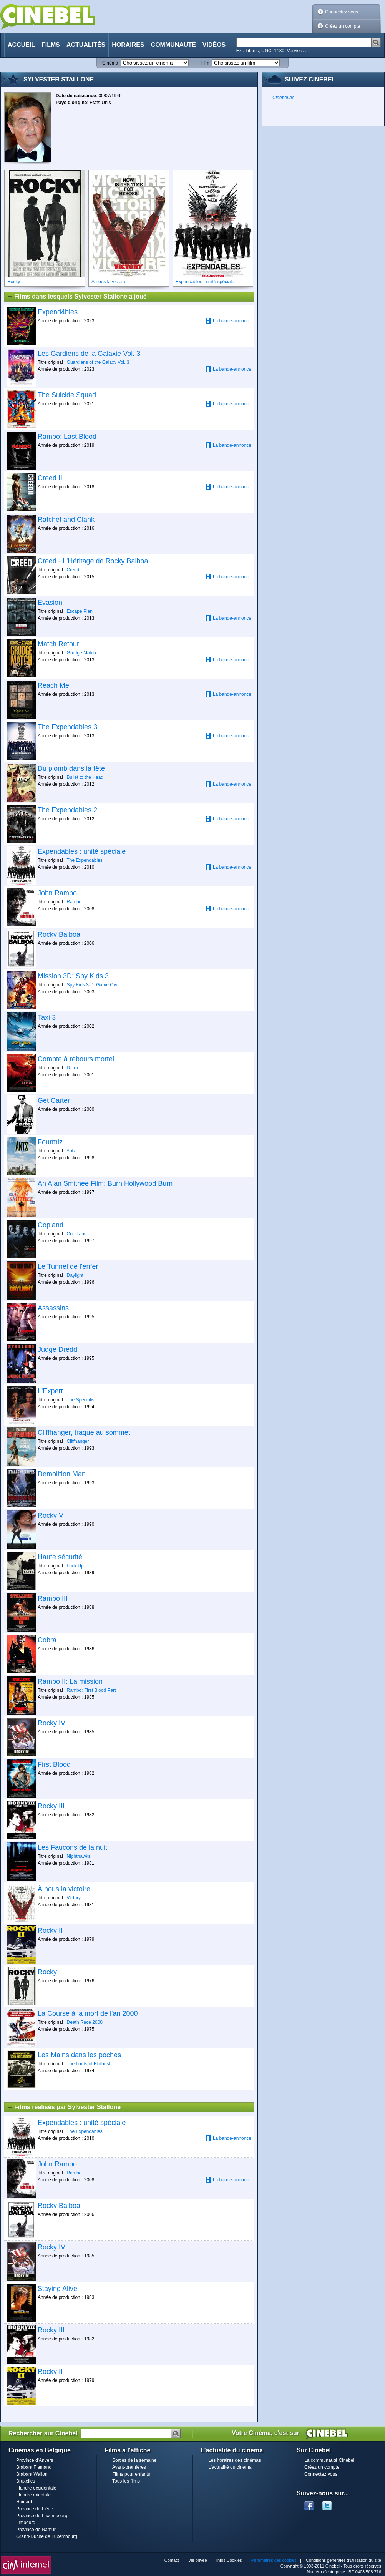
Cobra (47, 1640)
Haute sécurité (60, 1557)
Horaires (128, 44)
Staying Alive (57, 2288)
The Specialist (80, 1400)
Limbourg (25, 2522)
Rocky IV (51, 1723)
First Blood (54, 1764)
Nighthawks (79, 1856)
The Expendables (84, 860)
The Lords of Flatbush (88, 2063)
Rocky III (51, 1806)
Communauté (173, 44)
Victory (74, 1897)
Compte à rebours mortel (76, 1059)
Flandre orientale (33, 2495)
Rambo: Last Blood (67, 436)
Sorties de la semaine (134, 2460)
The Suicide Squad (67, 395)
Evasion (50, 602)
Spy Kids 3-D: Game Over (93, 985)
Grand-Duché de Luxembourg (46, 2536)
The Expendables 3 (67, 727)
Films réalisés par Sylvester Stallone (64, 2107)
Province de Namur (36, 2529)
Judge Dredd (57, 1349)
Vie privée (197, 2560)
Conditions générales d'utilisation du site (343, 2560)
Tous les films (126, 2481)
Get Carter (54, 1100)
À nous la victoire (64, 1889)
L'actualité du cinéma (229, 2467)
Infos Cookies (229, 2560)
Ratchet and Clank (66, 519)
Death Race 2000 (85, 2022)
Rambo (74, 902)
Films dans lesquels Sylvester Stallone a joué (77, 296)
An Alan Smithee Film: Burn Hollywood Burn (105, 1183)
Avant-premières (129, 2467)
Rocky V (50, 1515)
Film (205, 63)
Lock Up (75, 1566)
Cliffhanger (78, 1441)
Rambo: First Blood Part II (93, 1690)
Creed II (50, 478)
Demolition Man (62, 1474)
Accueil (21, 44)
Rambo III (53, 1598)
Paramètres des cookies (274, 2560)
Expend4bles (58, 312)
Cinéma (110, 63)
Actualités (85, 44)
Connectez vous (341, 12)
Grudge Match (81, 653)
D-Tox (73, 1068)
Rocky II (50, 1930)
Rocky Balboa (59, 934)
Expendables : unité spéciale (82, 851)
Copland (50, 1225)
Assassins (53, 1308)
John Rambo (57, 893)
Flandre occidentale (36, 2488)
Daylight (75, 1275)
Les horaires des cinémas (234, 2460)
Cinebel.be (283, 97)
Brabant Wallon (32, 2474)
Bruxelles (25, 2481)
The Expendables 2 (67, 810)
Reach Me (53, 685)
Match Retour (58, 644)
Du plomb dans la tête (71, 768)
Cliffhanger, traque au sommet (84, 1432)
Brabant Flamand (33, 2467)
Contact (171, 2560)
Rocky (47, 1972)
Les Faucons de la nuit (72, 1847)
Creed (73, 570)
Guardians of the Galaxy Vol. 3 (98, 362)
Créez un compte (342, 26)
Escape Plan (80, 611)
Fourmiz (50, 1142)
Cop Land (77, 1234)
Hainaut (24, 2502)
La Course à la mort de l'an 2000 (88, 2013)
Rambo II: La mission (70, 1681)
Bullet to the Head (85, 777)
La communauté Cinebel (329, 2460)
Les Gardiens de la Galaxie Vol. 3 (89, 353)
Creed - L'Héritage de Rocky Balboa (93, 561)
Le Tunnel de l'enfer (68, 1266)
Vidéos (214, 44)
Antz (71, 1151)
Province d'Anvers (34, 2460)
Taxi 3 (47, 1017)
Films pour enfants (131, 2474)
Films (50, 44)
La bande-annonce (228, 321)
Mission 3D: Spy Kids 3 (73, 976)
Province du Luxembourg (41, 2515)
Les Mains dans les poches (79, 2055)
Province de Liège (34, 2508)
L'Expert (50, 1391)
